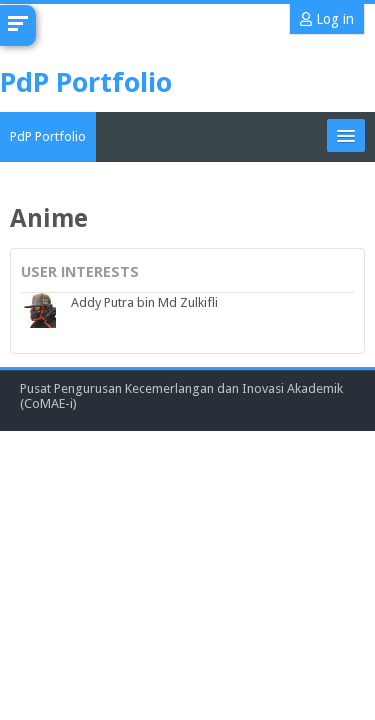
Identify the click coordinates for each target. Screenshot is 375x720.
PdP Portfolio (48, 136)
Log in (327, 19)
